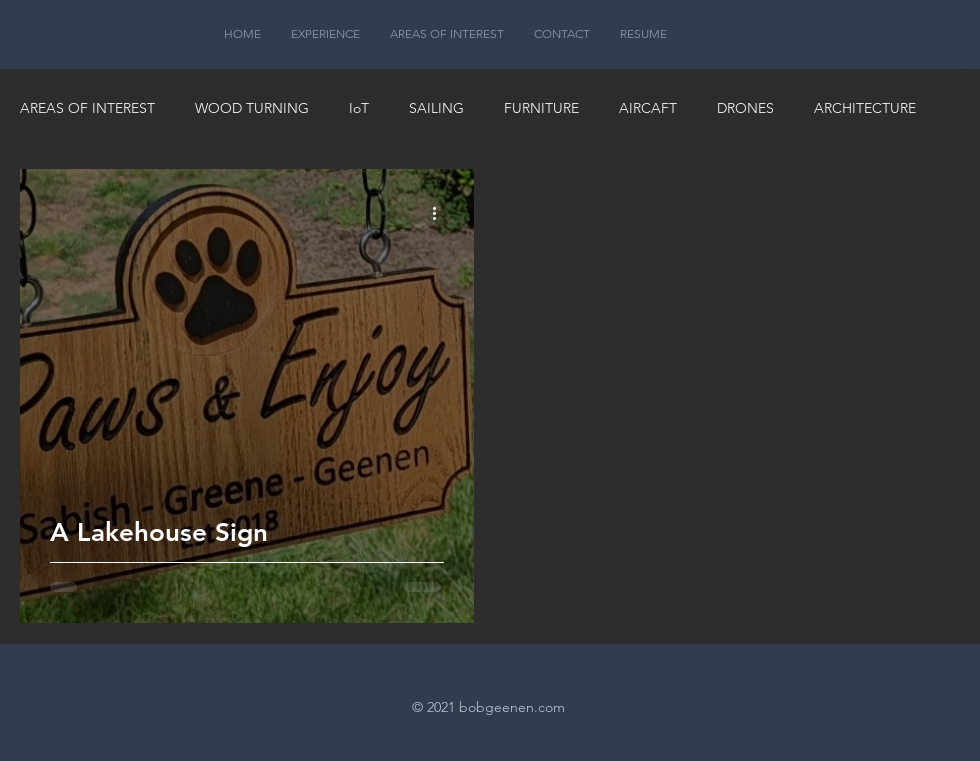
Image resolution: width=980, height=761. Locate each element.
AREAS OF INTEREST (87, 108)
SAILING (436, 108)
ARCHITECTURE (865, 108)
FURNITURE (541, 108)
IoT (359, 108)
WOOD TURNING (252, 108)
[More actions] (441, 213)
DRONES (745, 108)
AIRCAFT (648, 108)
